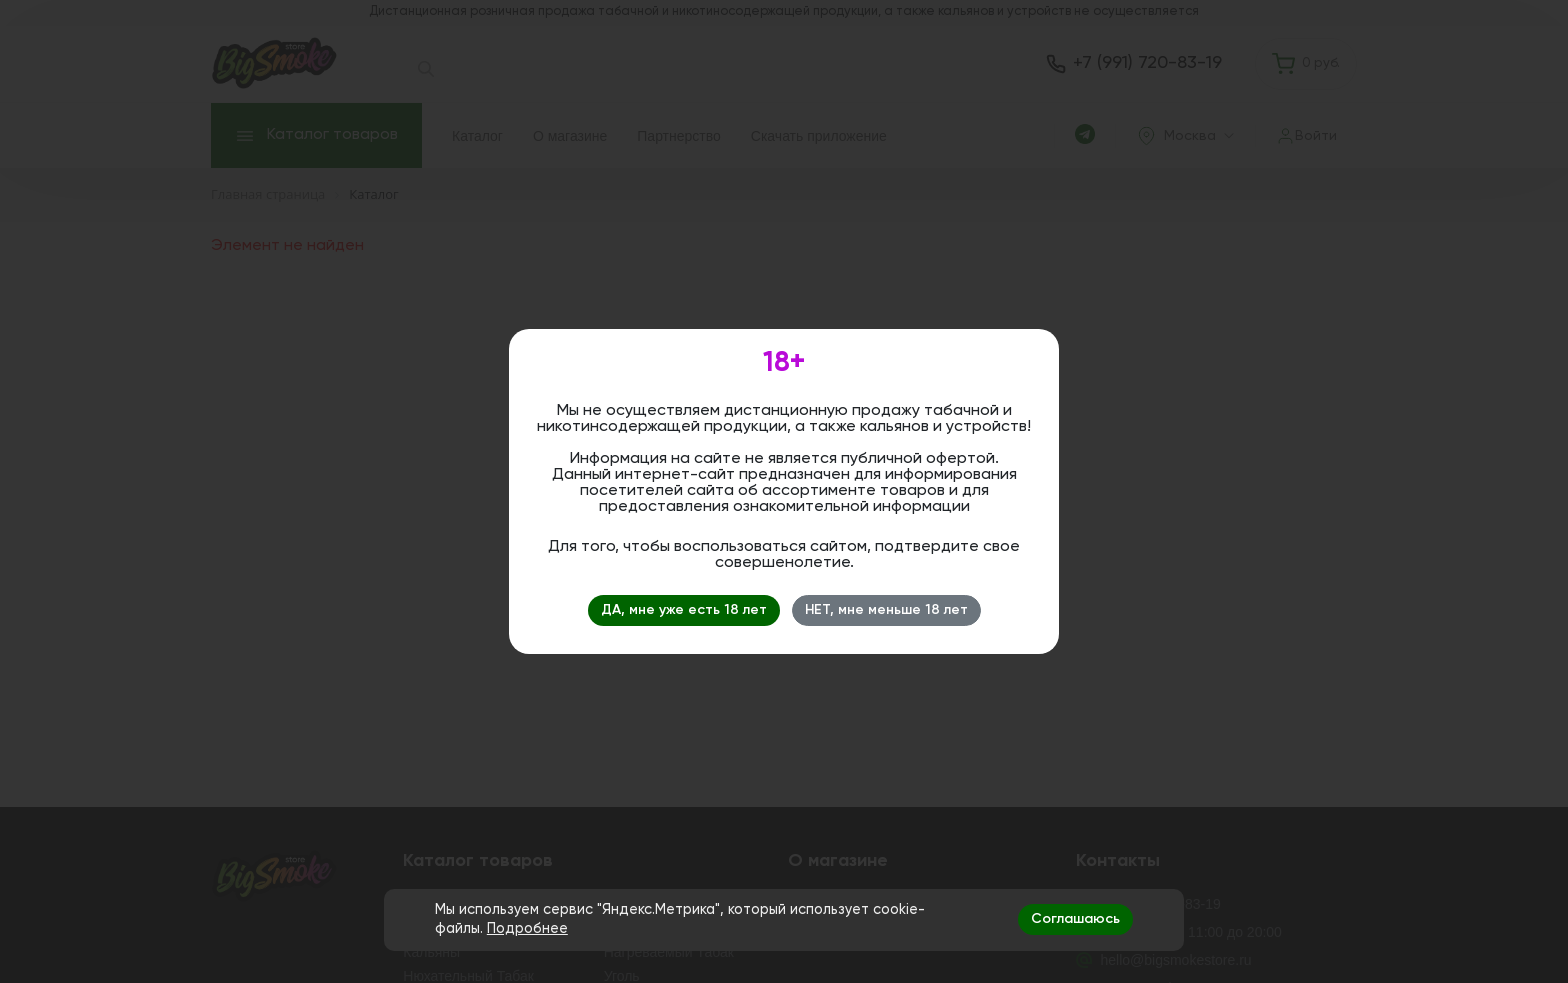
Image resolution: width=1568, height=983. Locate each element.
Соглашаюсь (1075, 919)
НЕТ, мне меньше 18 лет (886, 610)
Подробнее (527, 929)
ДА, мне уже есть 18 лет (684, 610)
